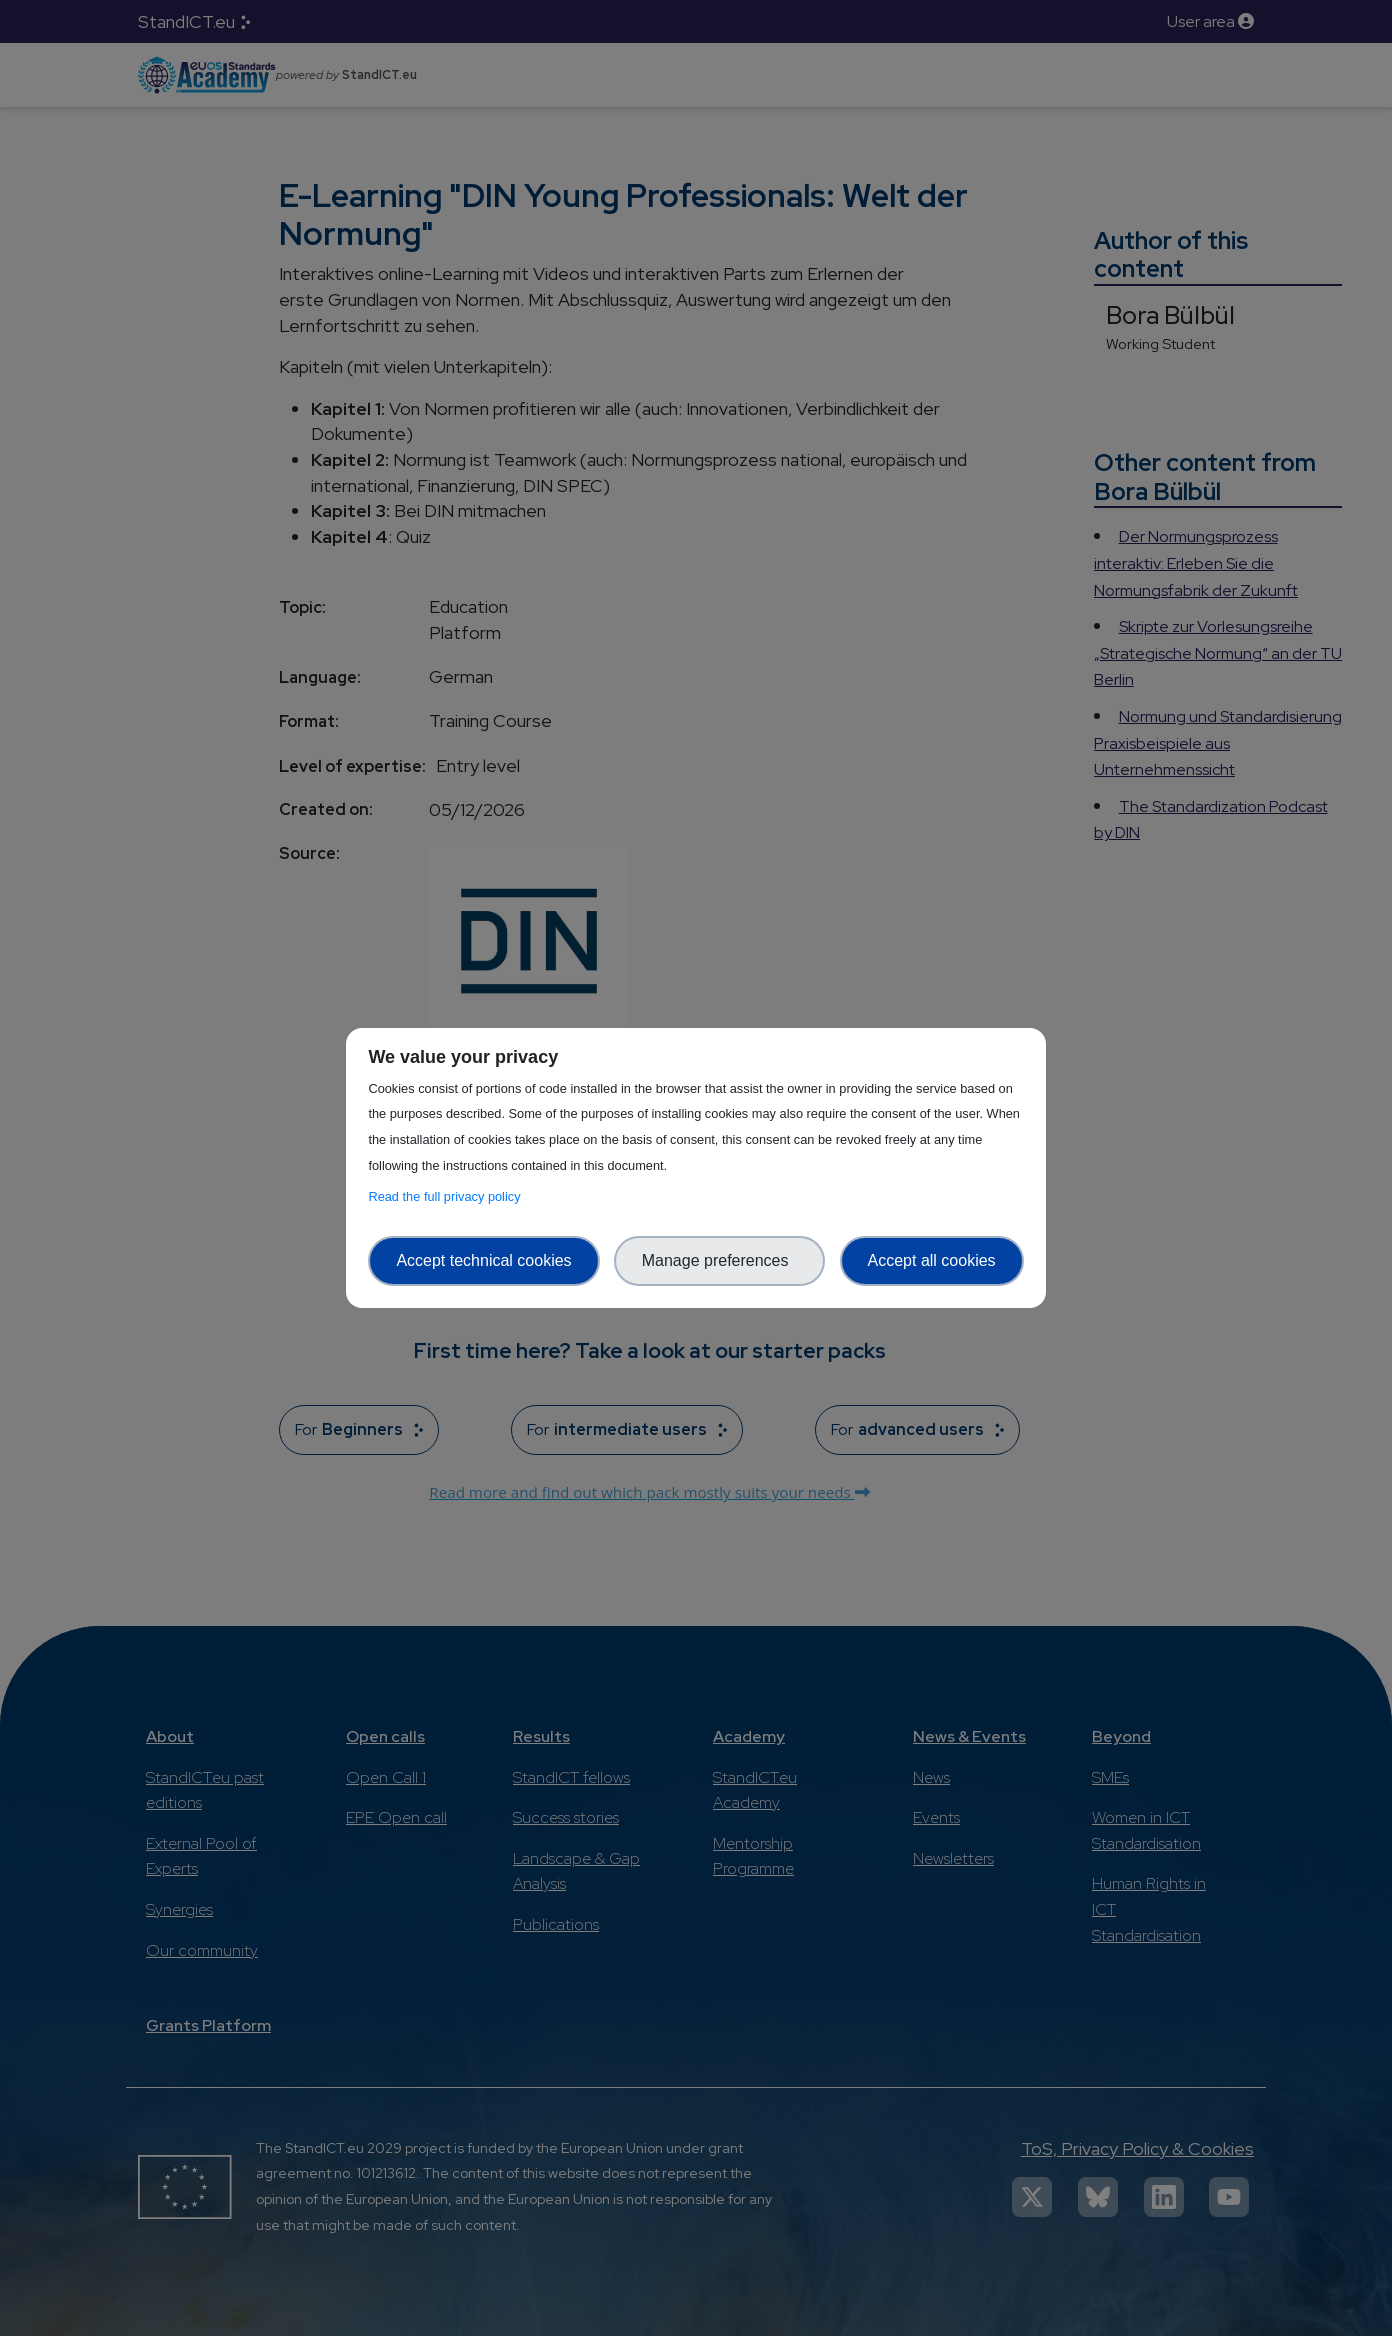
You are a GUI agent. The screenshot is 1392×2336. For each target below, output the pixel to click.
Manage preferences (720, 1260)
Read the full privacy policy (447, 1196)
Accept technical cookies (483, 1260)
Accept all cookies (932, 1260)
